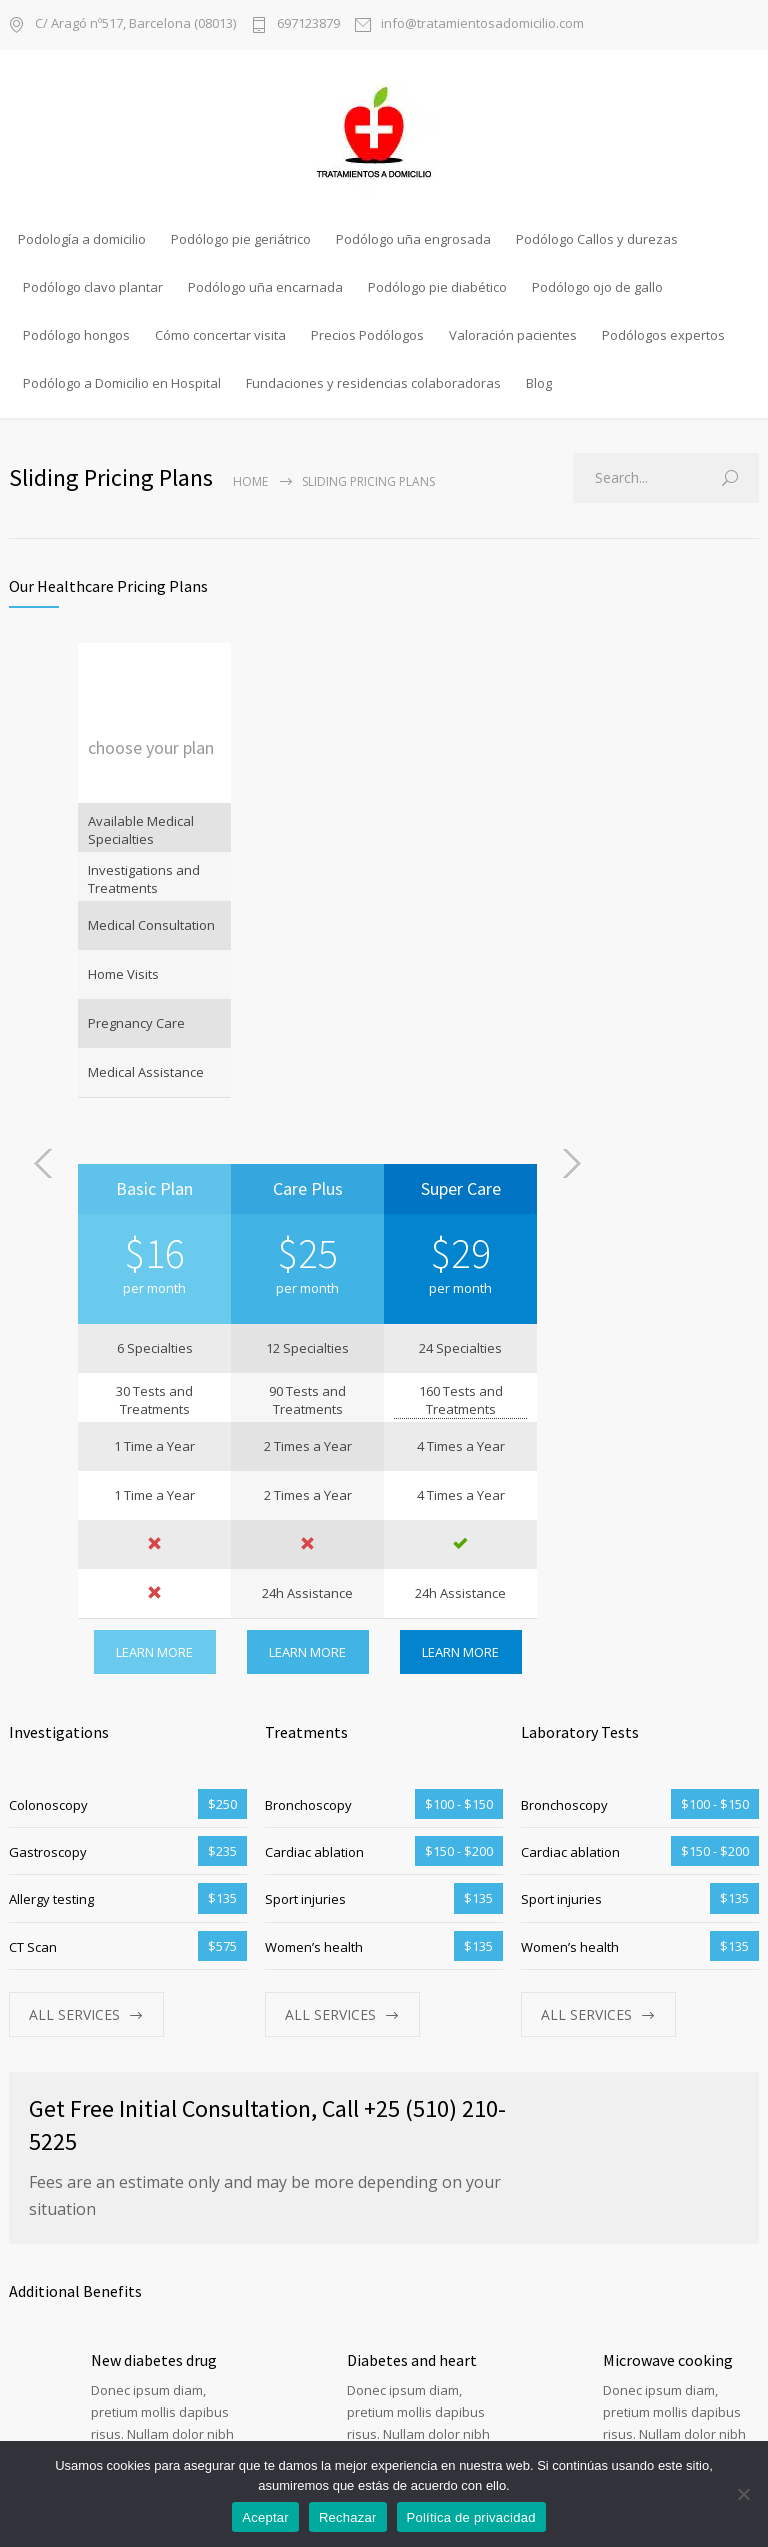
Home (250, 481)
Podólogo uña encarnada (265, 287)
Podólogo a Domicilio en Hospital (122, 383)
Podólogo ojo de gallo (597, 287)
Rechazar (348, 2517)
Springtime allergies (673, 2032)
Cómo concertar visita (220, 335)
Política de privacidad (471, 2517)
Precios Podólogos (367, 335)
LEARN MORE (307, 1131)
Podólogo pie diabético (437, 287)
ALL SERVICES (74, 1493)
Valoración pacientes (513, 335)
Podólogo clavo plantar (93, 287)
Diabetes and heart (412, 1839)
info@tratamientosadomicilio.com (482, 24)
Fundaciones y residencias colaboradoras (373, 383)
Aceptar (265, 2517)
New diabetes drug (154, 1839)
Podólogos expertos (663, 335)
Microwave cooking (668, 1839)
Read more (127, 1963)
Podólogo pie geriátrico (241, 239)
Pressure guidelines (157, 2032)
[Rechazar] (743, 2494)
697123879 (308, 24)
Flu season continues (418, 2032)
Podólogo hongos (76, 335)
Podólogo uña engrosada (413, 239)
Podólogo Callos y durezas (597, 239)
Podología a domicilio (82, 239)
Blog (539, 383)
